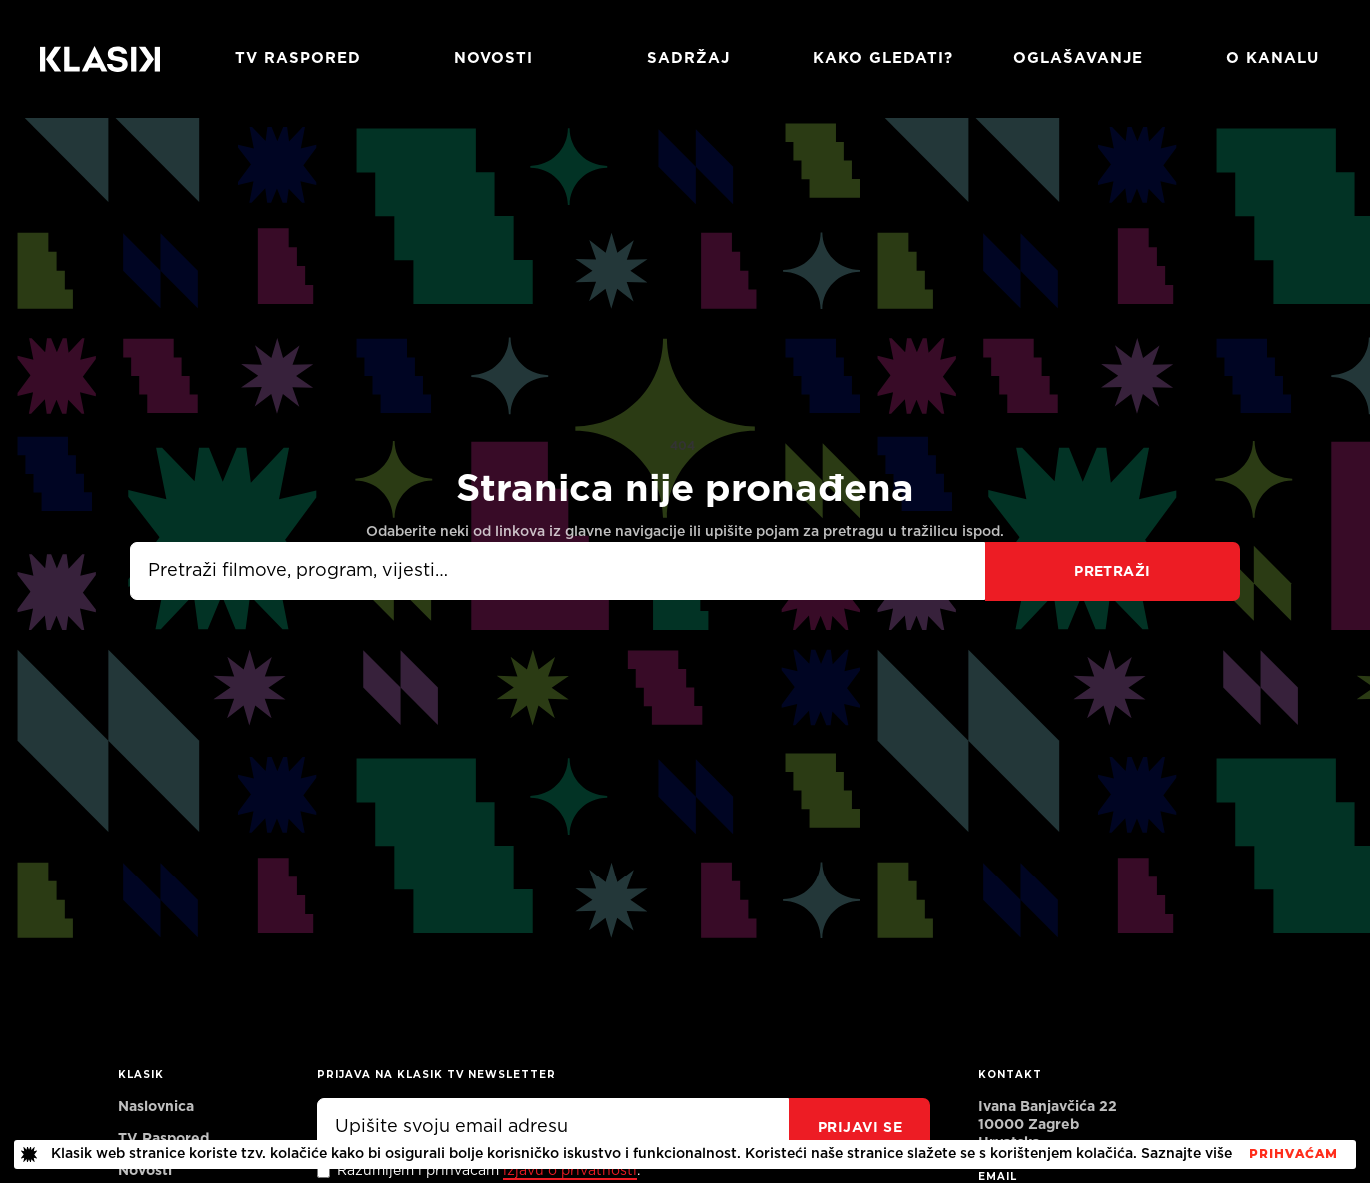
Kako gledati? (883, 58)
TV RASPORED (298, 58)
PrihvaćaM (1293, 1154)
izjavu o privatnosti (570, 1171)
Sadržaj (688, 58)
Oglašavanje (1078, 58)
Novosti (493, 58)
